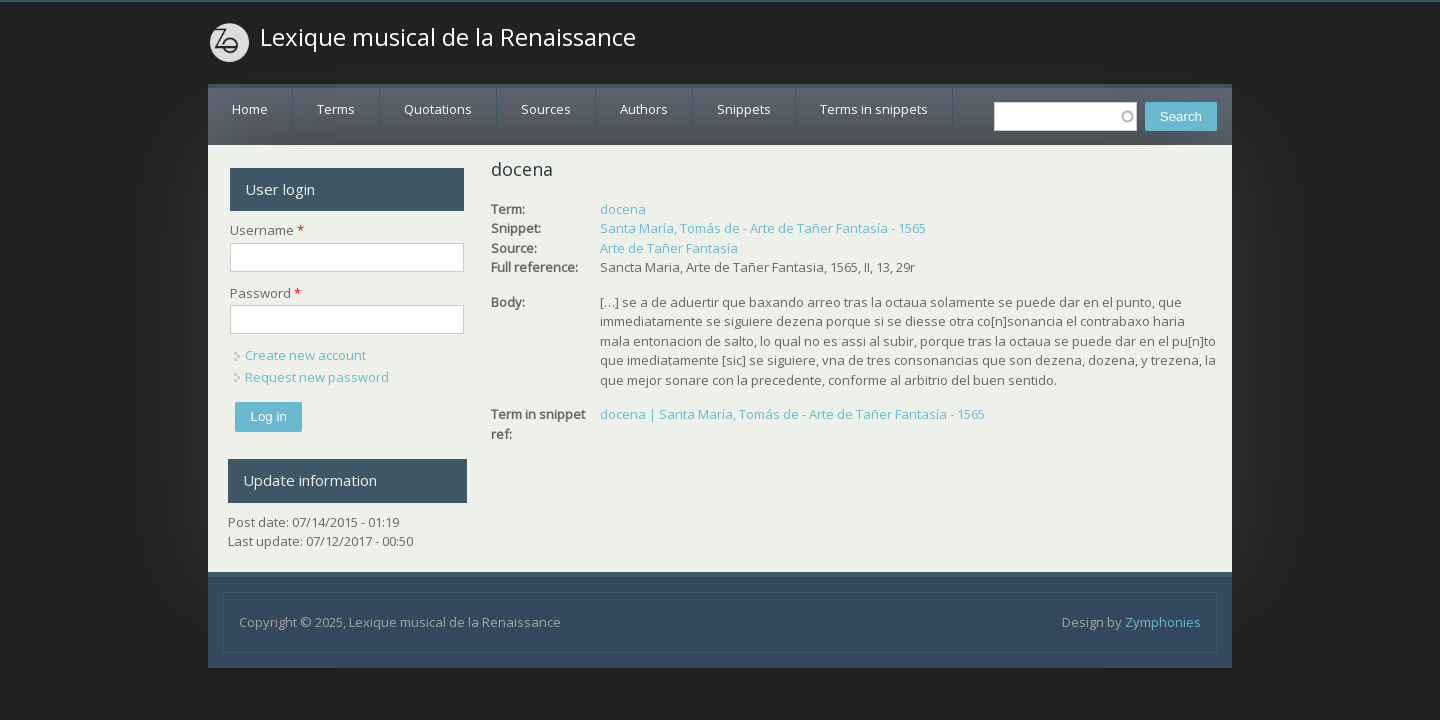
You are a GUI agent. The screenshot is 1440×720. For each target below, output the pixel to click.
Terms (336, 109)
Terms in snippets (874, 109)
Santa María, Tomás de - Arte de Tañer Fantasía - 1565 (763, 228)
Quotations (438, 109)
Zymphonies (1163, 622)
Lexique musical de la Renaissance (448, 37)
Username (267, 230)
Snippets (744, 109)
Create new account (305, 355)
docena (623, 209)
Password (265, 293)
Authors (644, 109)
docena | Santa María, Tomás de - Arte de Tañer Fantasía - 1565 (792, 414)
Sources (546, 109)
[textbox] (1065, 116)
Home (250, 109)
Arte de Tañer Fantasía (669, 248)
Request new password (317, 377)
